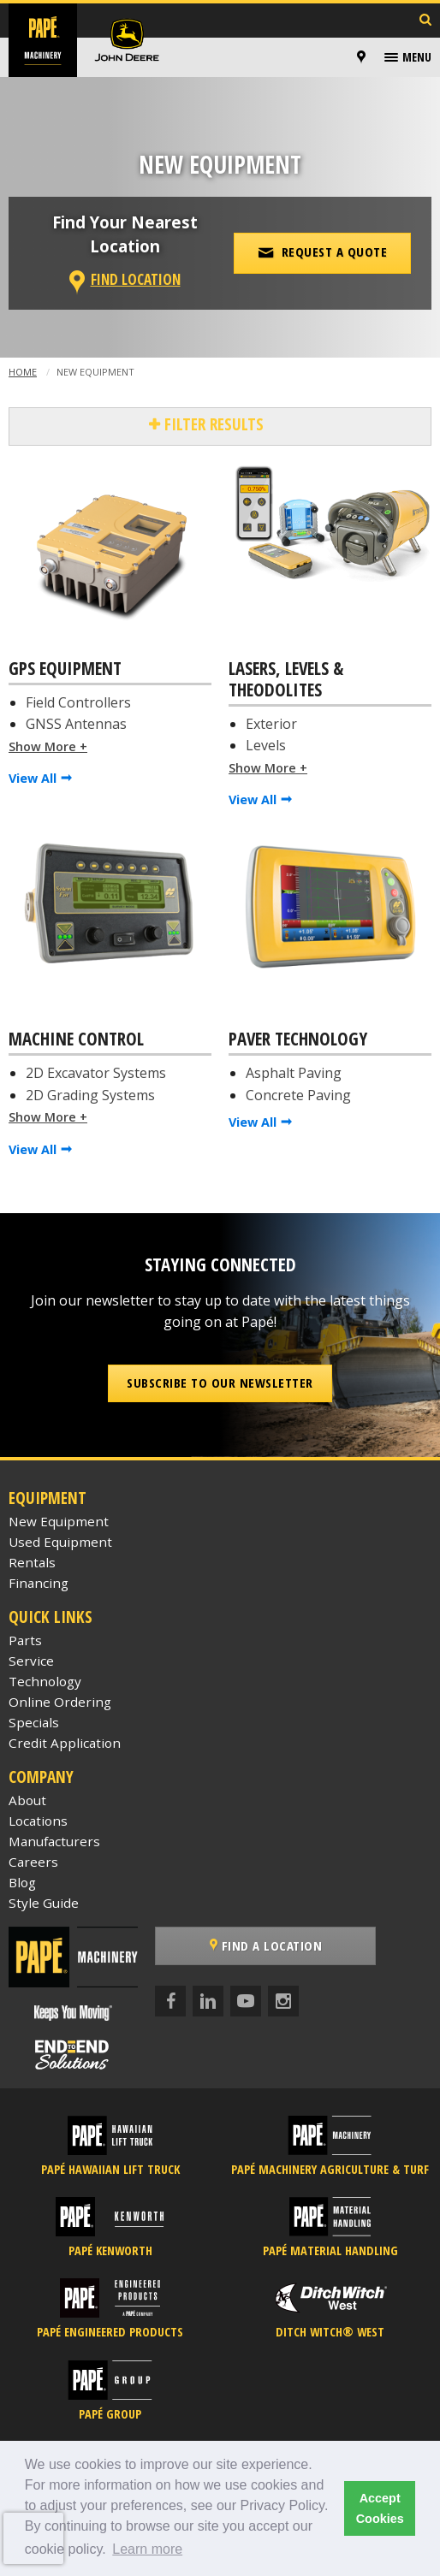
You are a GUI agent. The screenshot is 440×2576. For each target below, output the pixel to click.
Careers (33, 1861)
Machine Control (76, 1039)
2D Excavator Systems (96, 1072)
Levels (266, 745)
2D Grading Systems (90, 1095)
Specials (34, 1722)
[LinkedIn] (208, 2001)
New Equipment (59, 1521)
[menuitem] (364, 57)
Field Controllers (78, 702)
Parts (25, 1640)
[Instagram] (283, 2001)
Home (23, 371)
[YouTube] (245, 2001)
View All (32, 778)
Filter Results (212, 424)
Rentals (32, 1562)
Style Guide (44, 1902)
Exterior (271, 723)
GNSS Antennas (76, 723)
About (27, 1800)
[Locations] (361, 57)
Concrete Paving (298, 1095)
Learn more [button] (147, 2549)
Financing (38, 1582)
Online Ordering (60, 1701)
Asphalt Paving (294, 1072)
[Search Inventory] (425, 21)
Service (31, 1660)
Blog (22, 1882)
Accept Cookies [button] (380, 2508)
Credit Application (65, 1742)
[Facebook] (170, 2001)
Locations (38, 1820)
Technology (45, 1681)
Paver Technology (298, 1039)
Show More (42, 746)
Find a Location (266, 1945)
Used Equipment (60, 1541)
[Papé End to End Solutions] (73, 2055)
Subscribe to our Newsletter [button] (220, 1382)
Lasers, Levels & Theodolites (286, 680)
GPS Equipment (65, 669)
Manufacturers (54, 1841)
